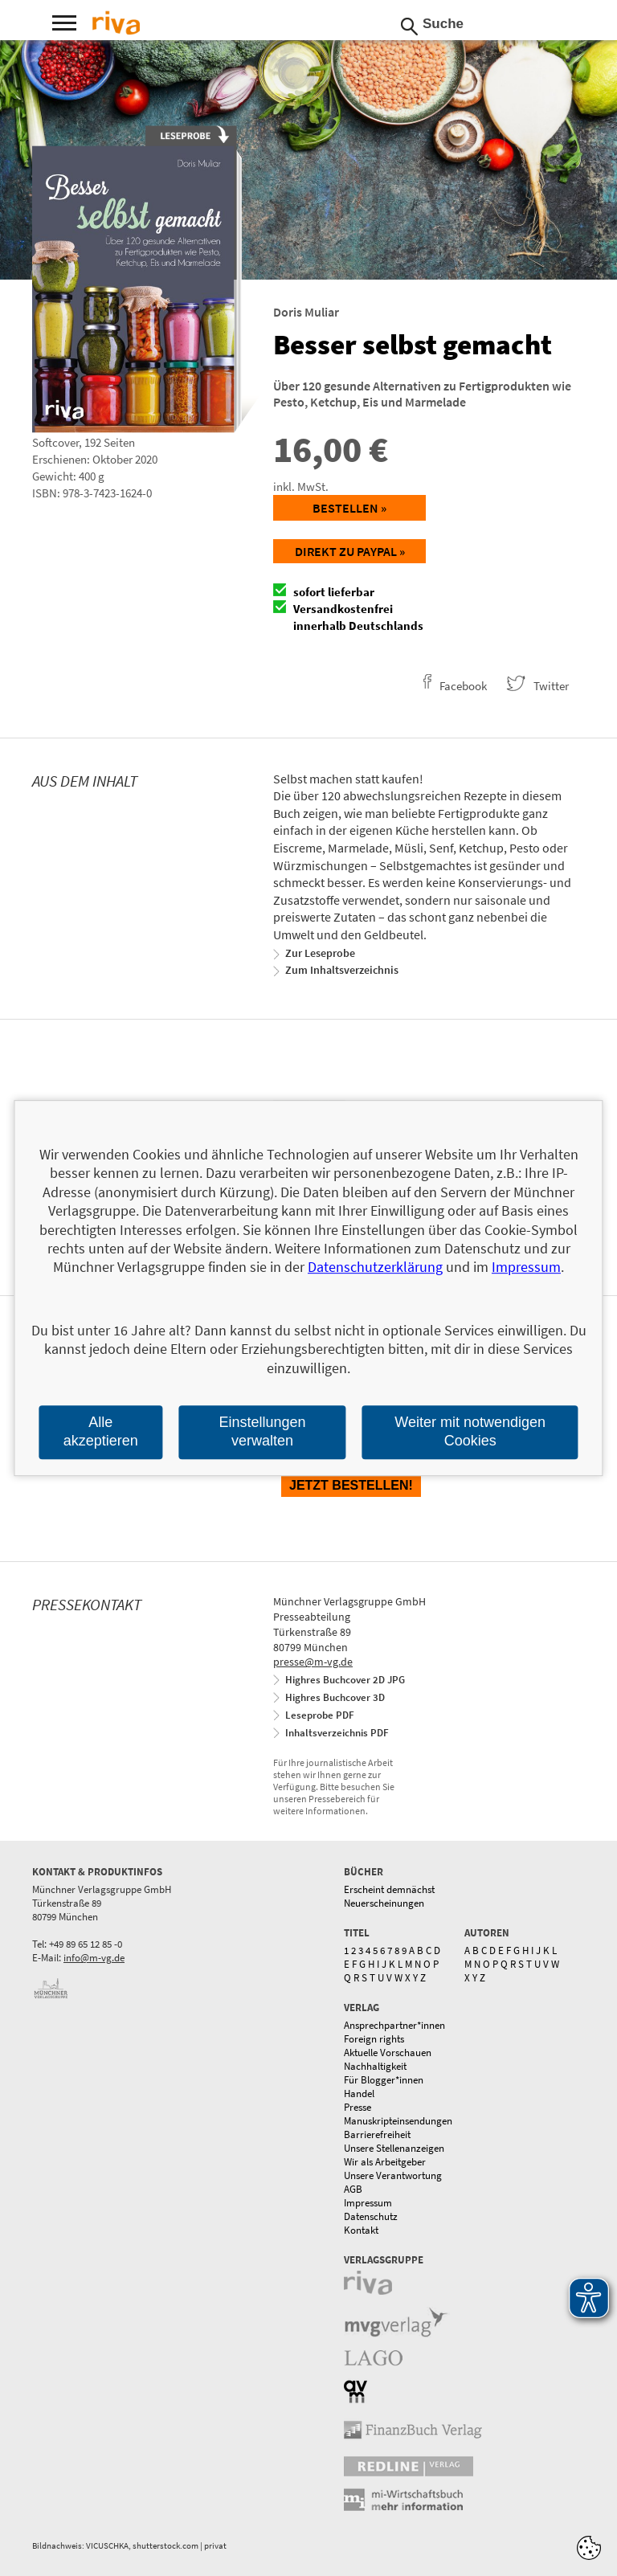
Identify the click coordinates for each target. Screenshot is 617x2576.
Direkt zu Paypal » (350, 551)
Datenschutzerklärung (375, 1267)
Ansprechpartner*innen (394, 2025)
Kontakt (361, 2230)
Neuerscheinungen (384, 1903)
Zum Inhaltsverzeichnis (341, 970)
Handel (359, 2093)
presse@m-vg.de (313, 1661)
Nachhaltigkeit (375, 2066)
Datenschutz (371, 2216)
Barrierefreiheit (377, 2134)
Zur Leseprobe (320, 953)
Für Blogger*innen (383, 2080)
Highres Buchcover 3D (335, 1697)
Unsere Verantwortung (393, 2175)
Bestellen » (349, 508)
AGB (353, 2189)
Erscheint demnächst (389, 1889)
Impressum (368, 2203)
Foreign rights (374, 2039)
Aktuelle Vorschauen (387, 2052)
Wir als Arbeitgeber (385, 2162)
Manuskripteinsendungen (398, 2121)
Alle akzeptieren (100, 1431)
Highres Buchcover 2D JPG (345, 1680)
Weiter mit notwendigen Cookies (469, 1431)
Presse (357, 2107)
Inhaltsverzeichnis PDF (337, 1733)
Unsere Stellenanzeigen (394, 2148)
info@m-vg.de (94, 1958)
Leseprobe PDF (319, 1715)
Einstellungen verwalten (262, 1431)
